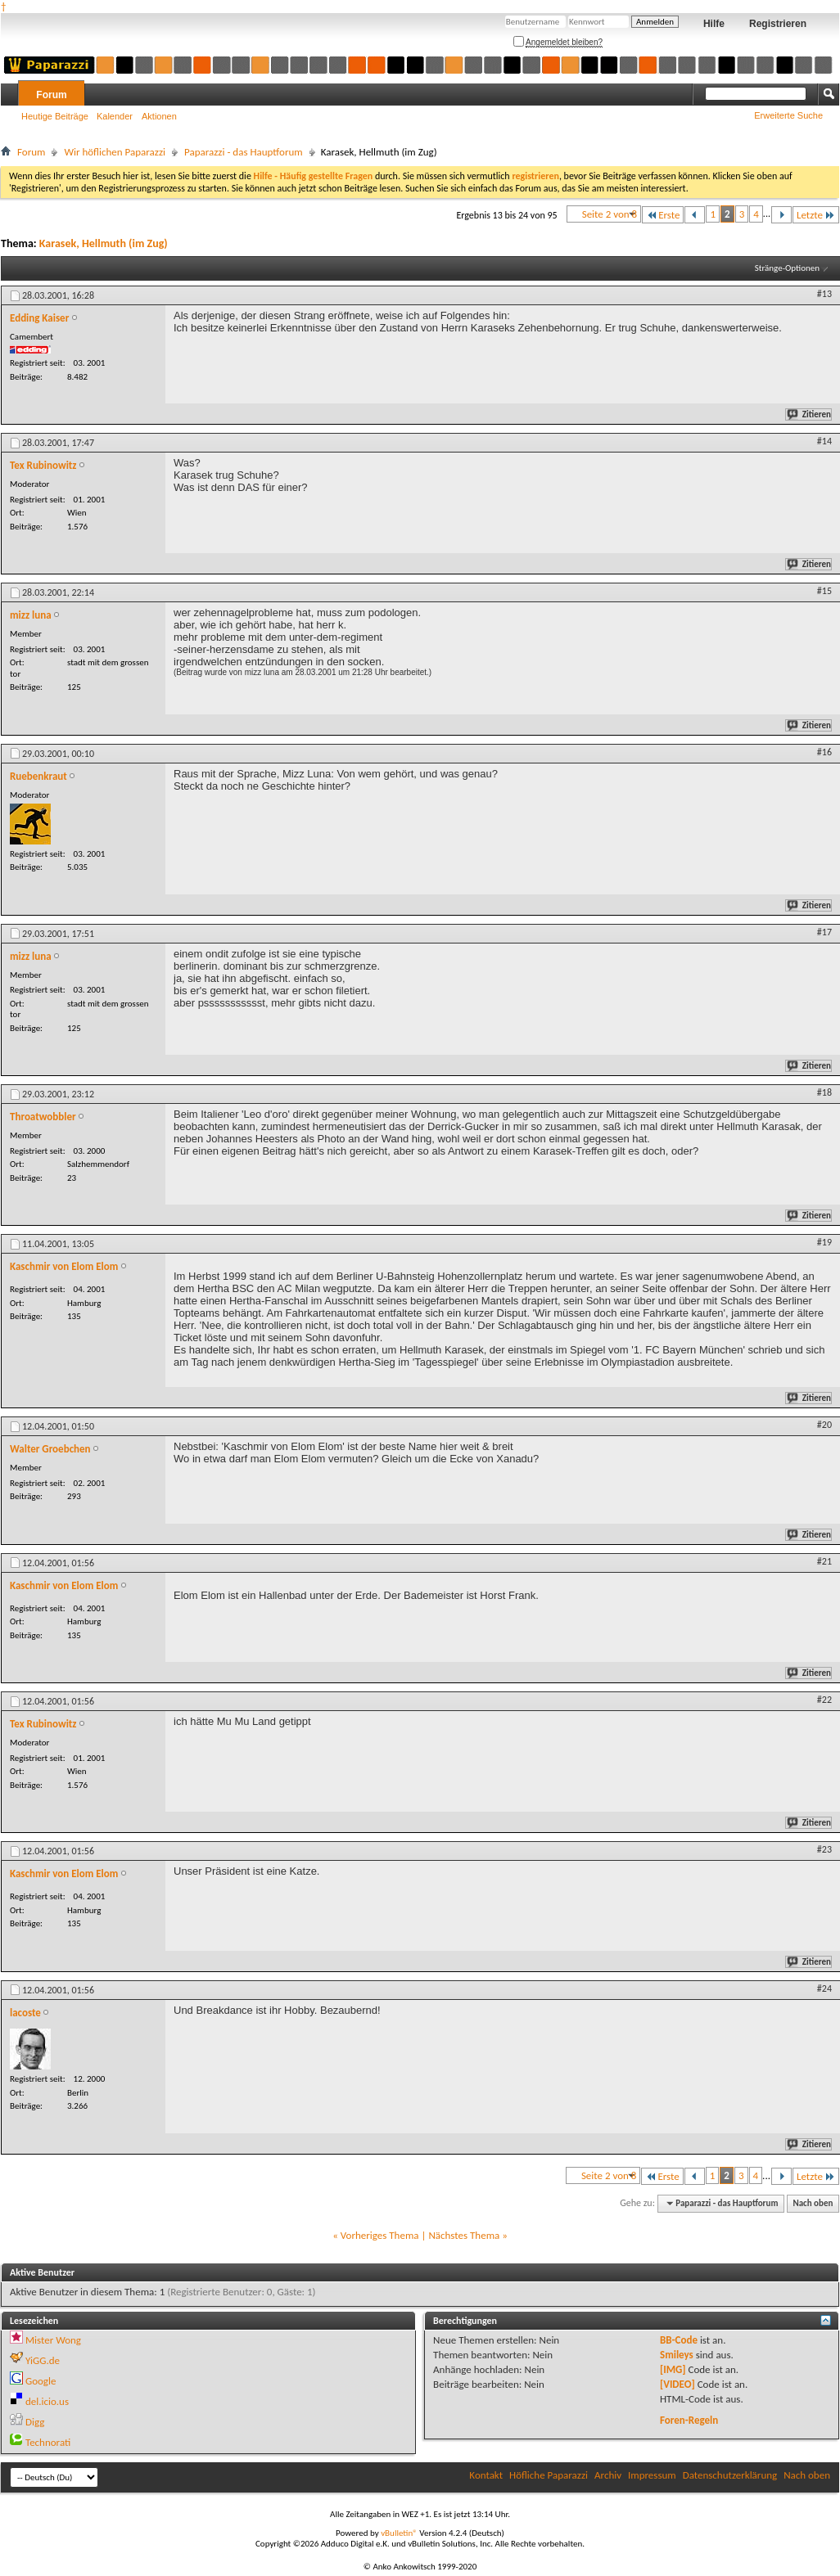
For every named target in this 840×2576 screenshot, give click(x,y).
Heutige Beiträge (54, 116)
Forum (51, 95)
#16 (824, 752)
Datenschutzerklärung (730, 2475)
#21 (824, 1561)
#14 (824, 441)
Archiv (607, 2475)
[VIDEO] (677, 2384)
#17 (824, 932)
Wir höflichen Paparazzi (114, 152)
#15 (824, 591)
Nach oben (813, 2203)
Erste (663, 215)
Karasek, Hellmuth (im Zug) (103, 243)
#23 (824, 1849)
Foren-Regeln (689, 2420)
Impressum (652, 2475)
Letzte (816, 215)
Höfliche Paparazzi (548, 2475)
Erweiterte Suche (788, 115)
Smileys (676, 2355)
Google (40, 2381)
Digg (34, 2422)
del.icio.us (47, 2401)
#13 (824, 293)
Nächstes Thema (463, 2235)
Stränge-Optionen (787, 268)
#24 (824, 1988)
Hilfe (714, 23)
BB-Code (679, 2340)
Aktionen (159, 116)
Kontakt (486, 2475)
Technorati (47, 2442)
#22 (824, 1699)
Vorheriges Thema (380, 2235)
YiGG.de (42, 2360)
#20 (824, 1424)
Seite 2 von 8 (610, 214)
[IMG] (673, 2369)
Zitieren (809, 414)
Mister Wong (53, 2340)
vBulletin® (399, 2533)
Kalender (115, 116)
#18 (824, 1092)
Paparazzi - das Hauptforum (243, 152)
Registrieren (777, 23)
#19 (824, 1242)
